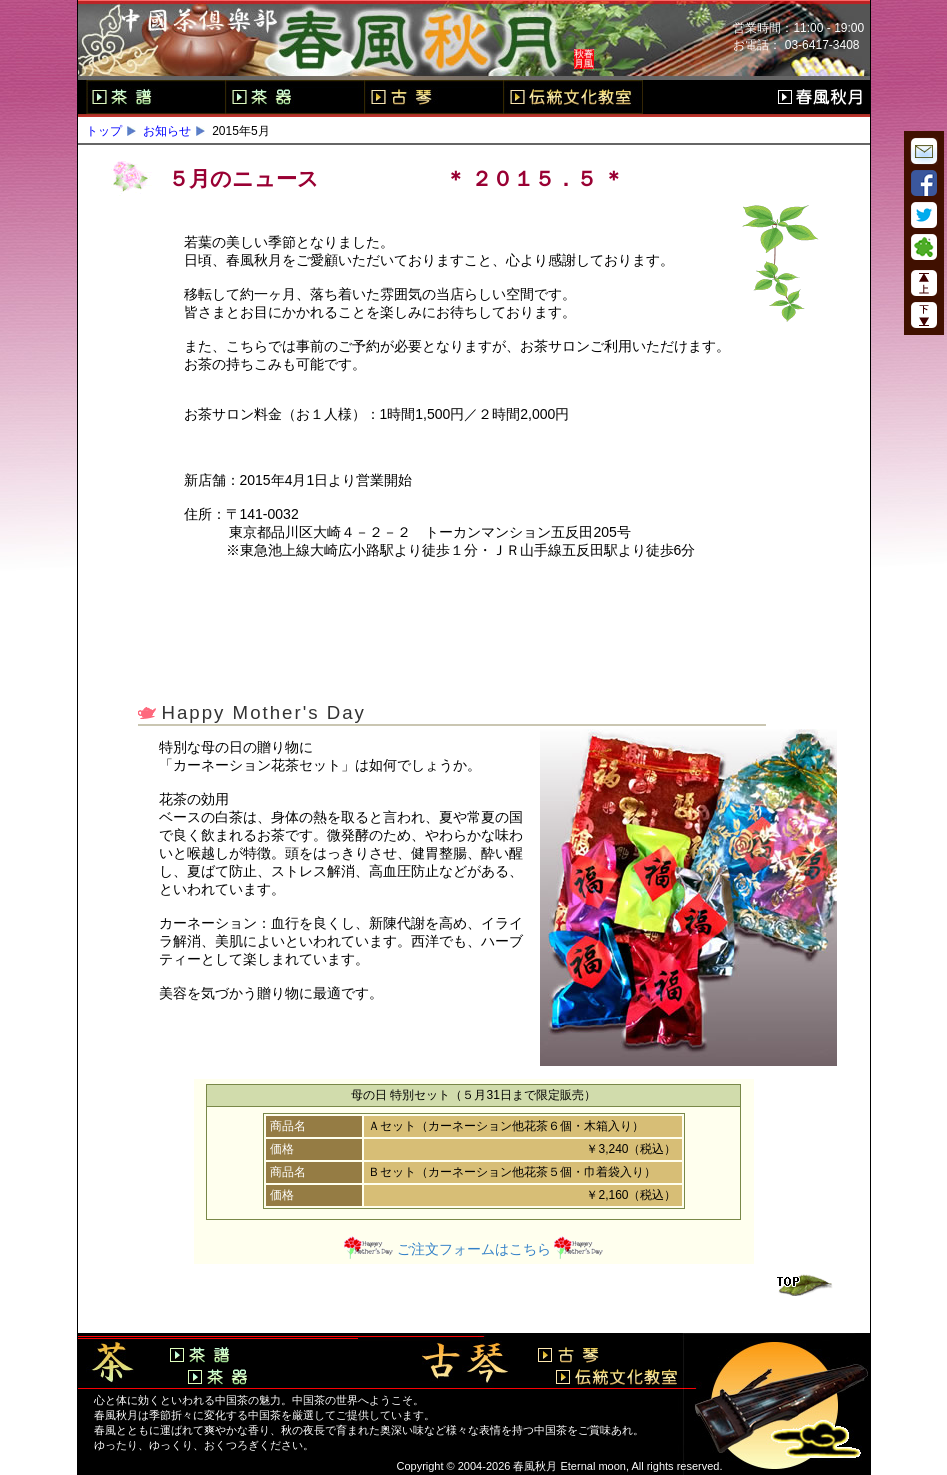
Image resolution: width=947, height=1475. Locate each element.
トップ (104, 131)
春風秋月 (820, 97)
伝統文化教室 (573, 97)
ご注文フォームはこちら (474, 1249)
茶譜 (155, 97)
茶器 (294, 97)
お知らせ (167, 131)
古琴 (433, 97)
